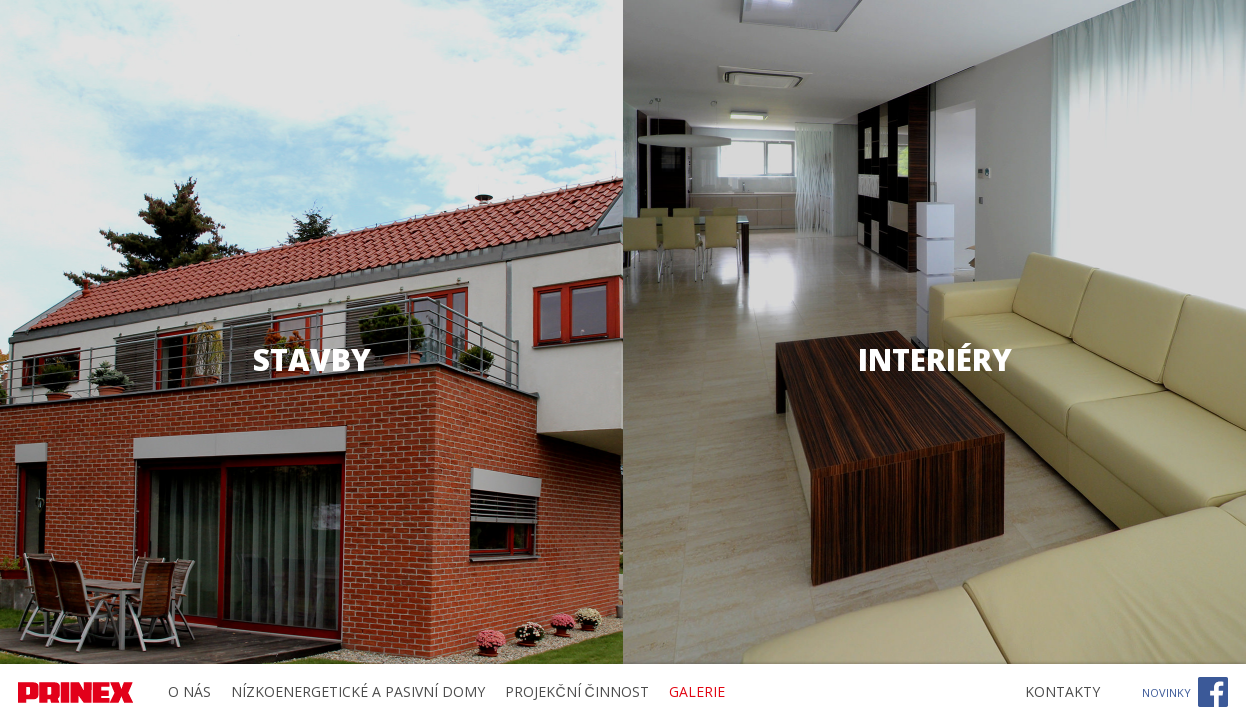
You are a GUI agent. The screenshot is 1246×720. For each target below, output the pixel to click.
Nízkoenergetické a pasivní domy (358, 691)
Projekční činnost (576, 691)
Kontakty (1062, 691)
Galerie (697, 691)
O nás (189, 691)
